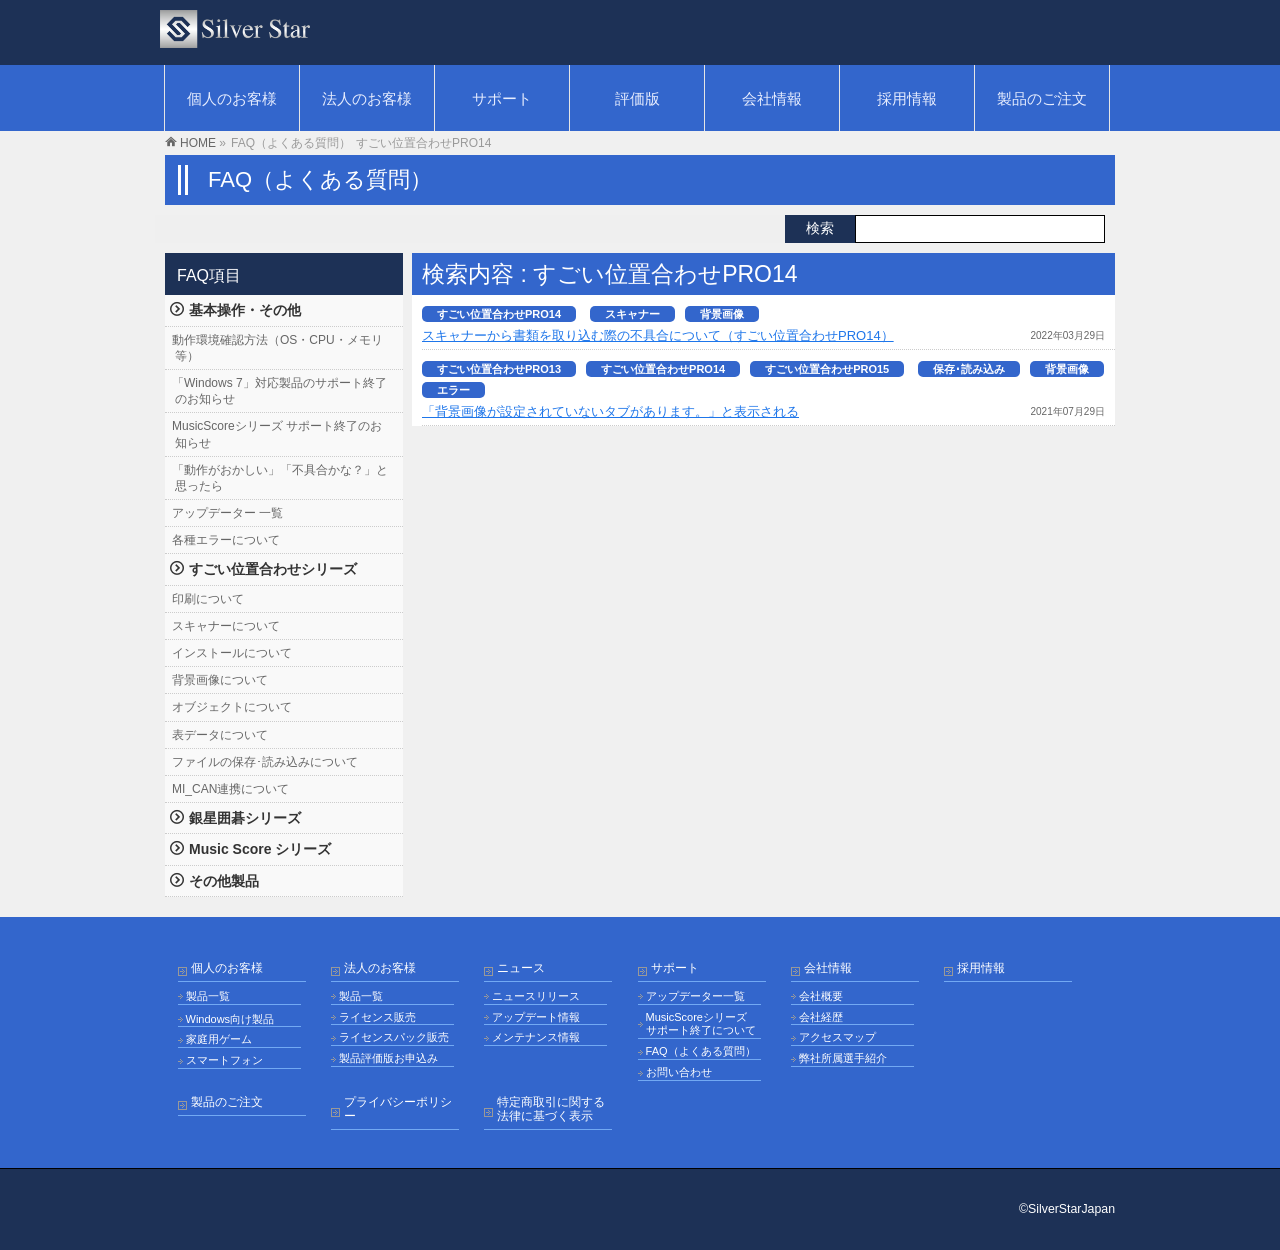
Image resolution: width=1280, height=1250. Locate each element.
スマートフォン (224, 1060)
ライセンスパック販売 (394, 1037)
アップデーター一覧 (695, 996)
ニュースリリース (536, 996)
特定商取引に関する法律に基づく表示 (551, 1109)
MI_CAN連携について (230, 789)
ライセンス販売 (377, 1017)
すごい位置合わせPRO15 (827, 369)
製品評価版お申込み (388, 1058)
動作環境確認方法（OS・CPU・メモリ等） (277, 348)
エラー (453, 390)
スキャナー (632, 314)
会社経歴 (821, 1017)
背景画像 (722, 314)
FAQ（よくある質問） (701, 1051)
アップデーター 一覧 (227, 513)
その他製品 (224, 881)
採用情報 (981, 968)
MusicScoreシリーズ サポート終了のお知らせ (277, 434)
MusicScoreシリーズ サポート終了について (701, 1024)
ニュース (521, 968)
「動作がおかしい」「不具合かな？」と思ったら (280, 478)
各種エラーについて (226, 540)
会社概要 (821, 996)
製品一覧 (208, 996)
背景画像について (220, 680)
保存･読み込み (969, 369)
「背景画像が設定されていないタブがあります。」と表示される (610, 411)
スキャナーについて (226, 626)
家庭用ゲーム (219, 1039)
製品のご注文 (227, 1102)
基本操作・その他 (245, 310)
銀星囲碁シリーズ (245, 818)
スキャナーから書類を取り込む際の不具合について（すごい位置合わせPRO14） (658, 335)
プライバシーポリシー (398, 1109)
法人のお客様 (380, 968)
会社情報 (828, 968)
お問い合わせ (679, 1072)
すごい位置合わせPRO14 (499, 314)
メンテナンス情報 (536, 1037)
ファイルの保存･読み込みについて (265, 762)
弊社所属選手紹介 (843, 1058)
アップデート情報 (536, 1017)
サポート (675, 968)
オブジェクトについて (232, 707)
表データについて (220, 735)
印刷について (208, 599)
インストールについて (232, 653)
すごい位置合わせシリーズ (273, 569)
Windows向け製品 (230, 1019)
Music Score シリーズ (260, 849)
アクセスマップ (837, 1037)
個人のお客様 (227, 968)
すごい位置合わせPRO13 (499, 369)
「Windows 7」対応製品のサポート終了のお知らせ (279, 391)
